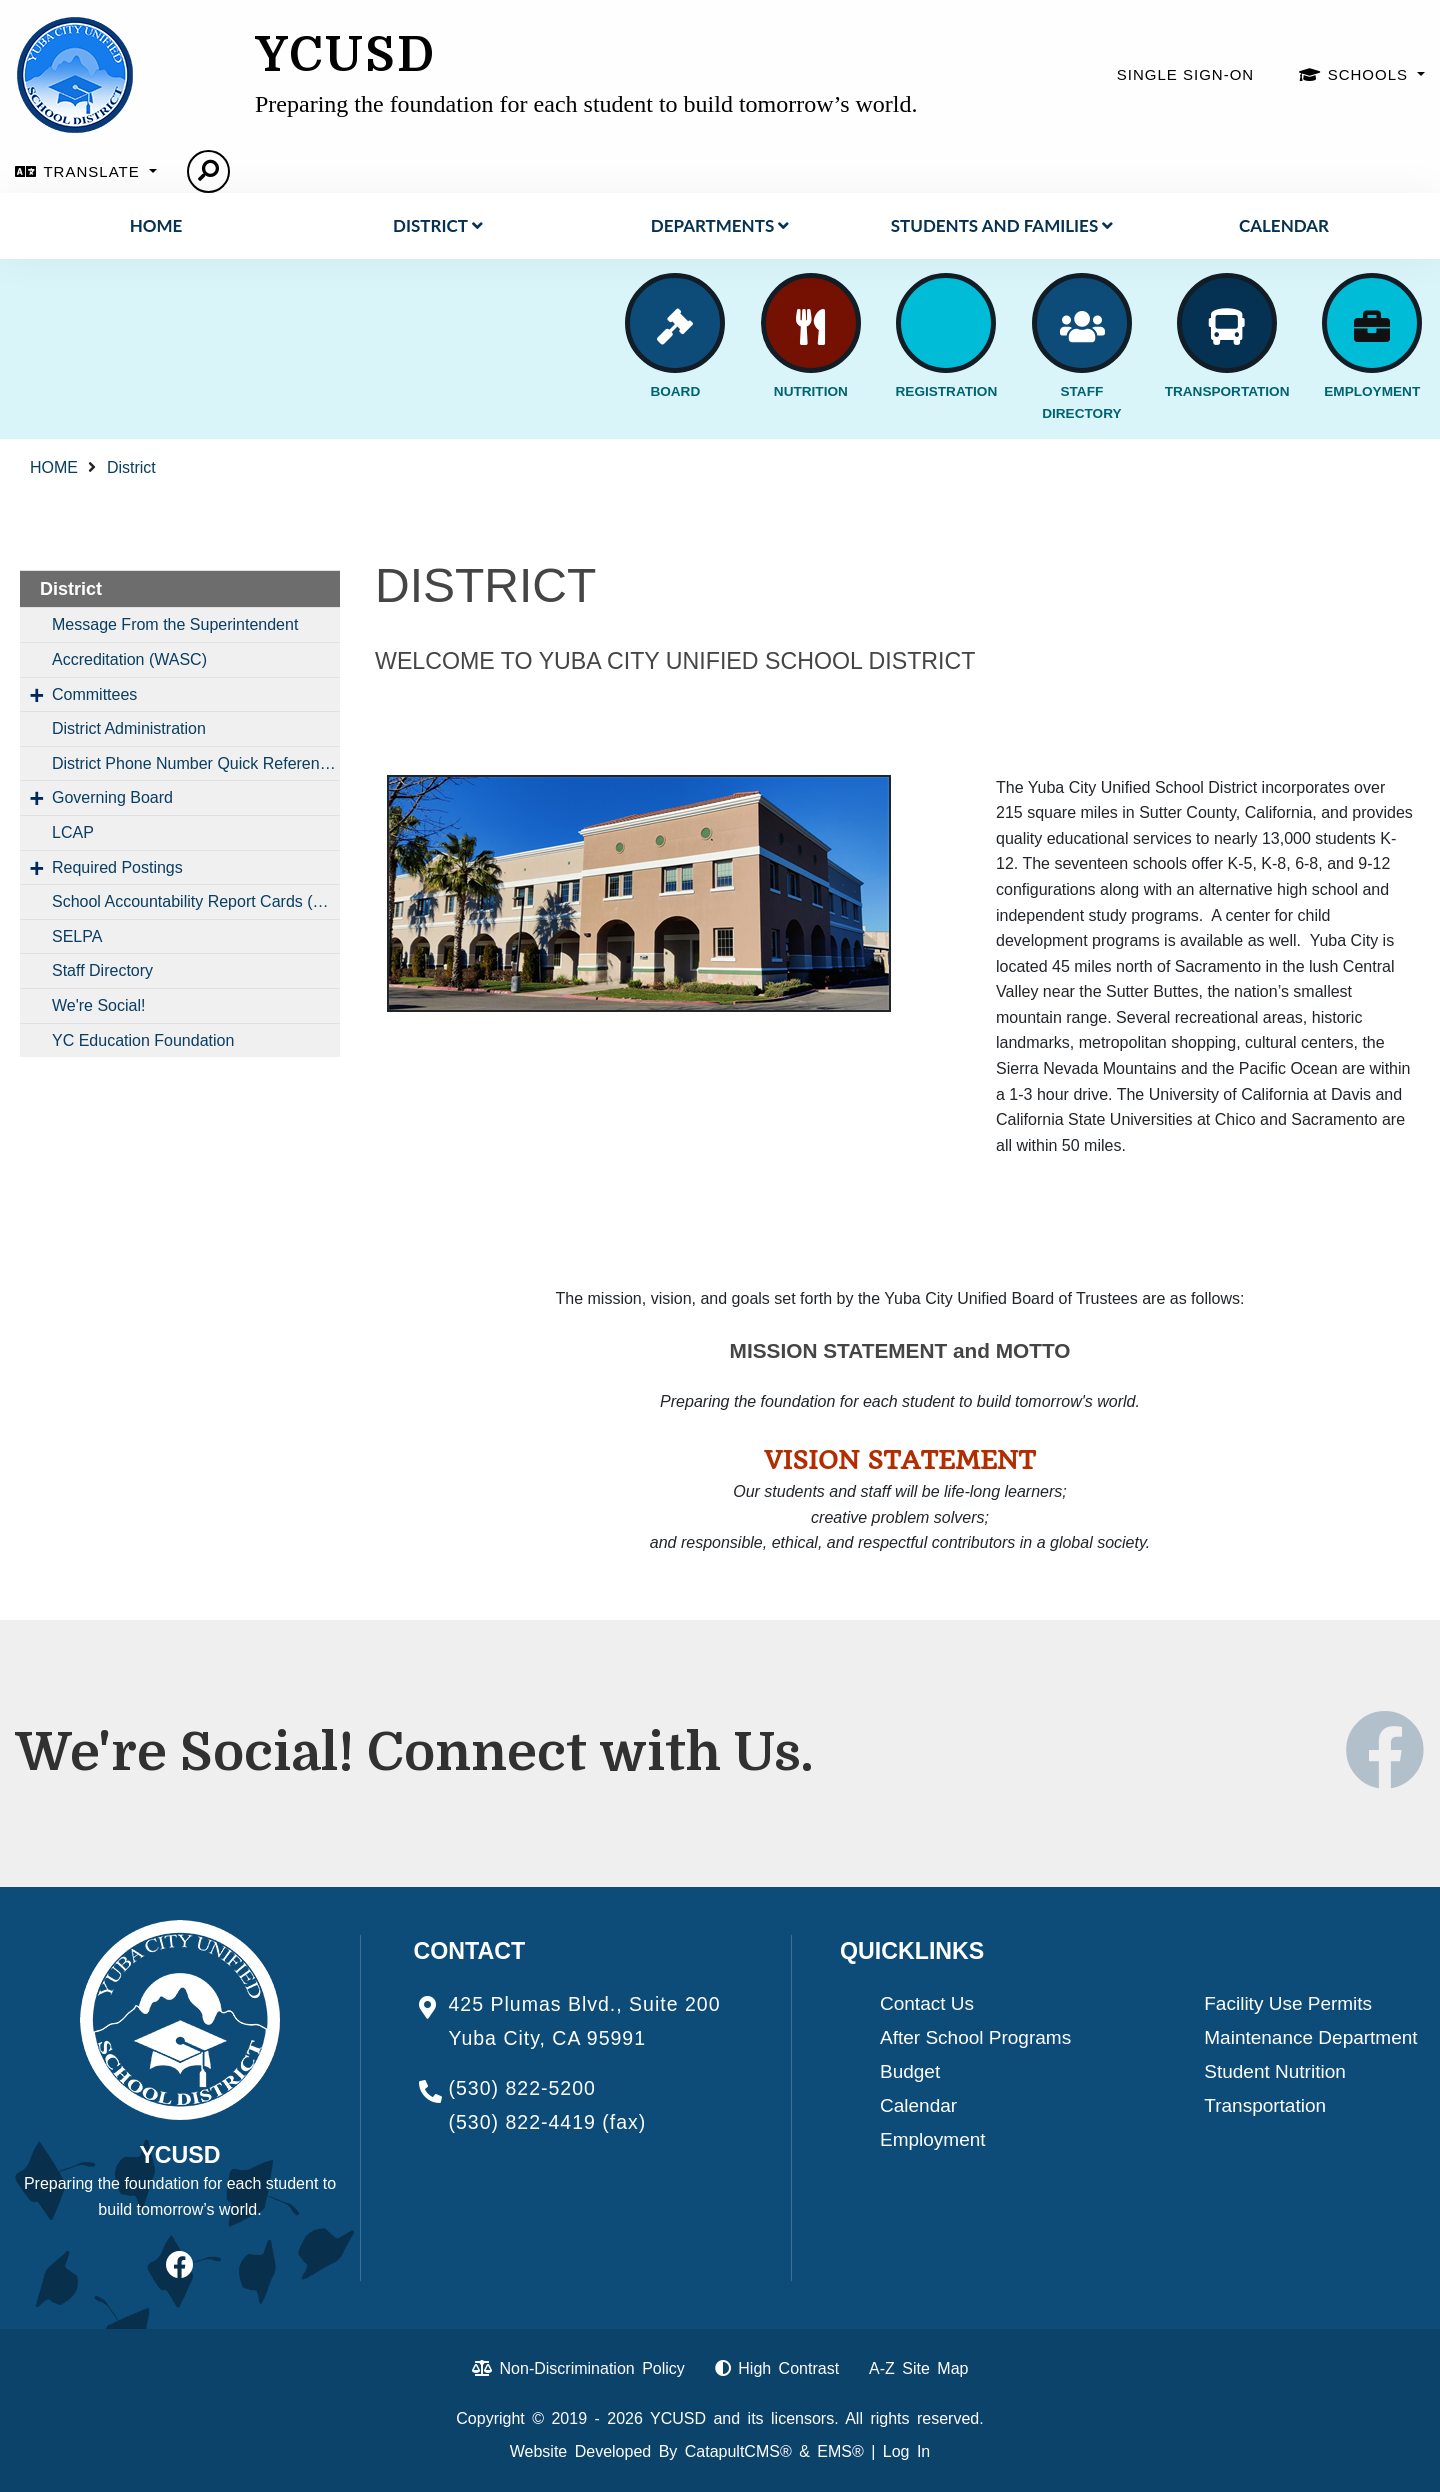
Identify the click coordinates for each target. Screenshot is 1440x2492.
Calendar (1284, 225)
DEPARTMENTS (720, 225)
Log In (906, 2451)
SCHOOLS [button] (1371, 74)
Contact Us (927, 2003)
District (438, 225)
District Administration (129, 728)
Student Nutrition (1275, 2071)
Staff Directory (102, 970)
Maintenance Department (1310, 2037)
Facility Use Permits (1288, 2003)
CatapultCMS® (738, 2451)
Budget (910, 2071)
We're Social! (98, 1005)
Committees (94, 694)
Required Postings (117, 867)
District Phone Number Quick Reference (194, 763)
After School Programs (975, 2037)
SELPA (77, 936)
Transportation (1265, 2105)
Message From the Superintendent (175, 624)
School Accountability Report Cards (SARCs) (196, 901)
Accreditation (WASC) (129, 659)
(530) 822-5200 (522, 2088)
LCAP (73, 832)
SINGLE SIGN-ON (1185, 74)
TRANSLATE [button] (93, 171)
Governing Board (112, 797)
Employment (933, 2139)
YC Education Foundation (143, 1040)
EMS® (840, 2451)
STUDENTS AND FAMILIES (1002, 225)
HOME (156, 225)
